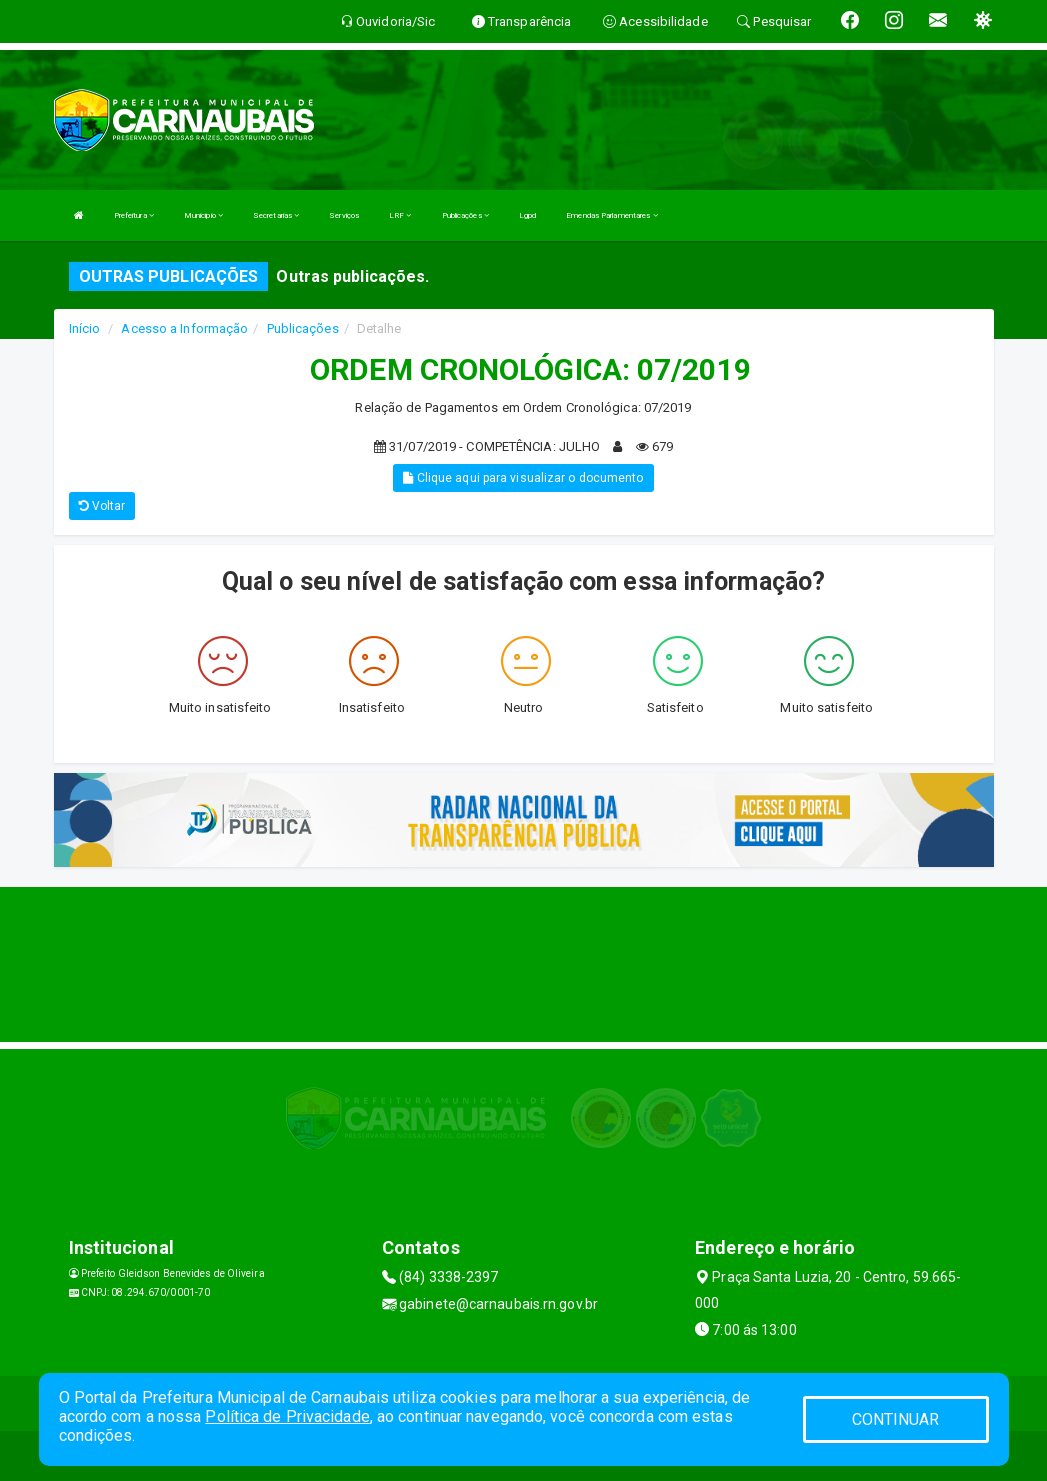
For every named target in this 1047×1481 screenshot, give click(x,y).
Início (85, 328)
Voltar (102, 506)
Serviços (344, 215)
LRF (400, 215)
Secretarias (276, 215)
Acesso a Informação (184, 328)
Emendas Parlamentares (611, 215)
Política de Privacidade (287, 1416)
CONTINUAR (896, 1419)
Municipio (203, 215)
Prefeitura (134, 215)
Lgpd (527, 215)
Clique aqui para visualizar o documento (523, 478)
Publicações (465, 215)
